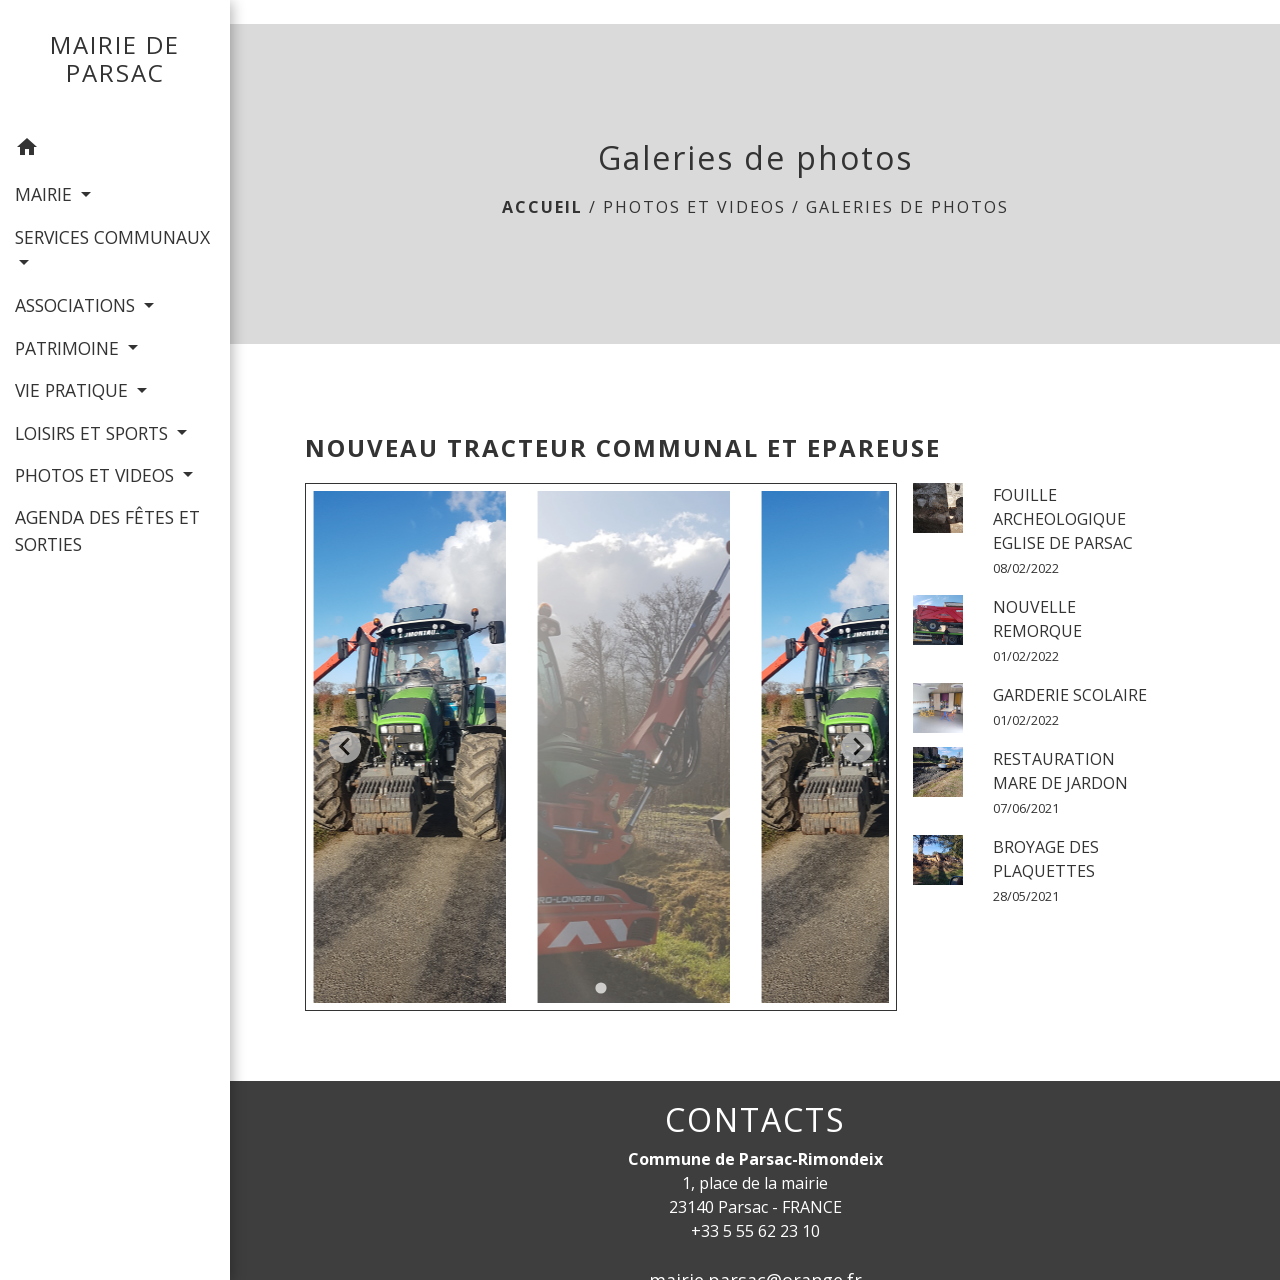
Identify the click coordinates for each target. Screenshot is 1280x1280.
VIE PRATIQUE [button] (74, 390)
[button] (115, 150)
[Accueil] (115, 64)
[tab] (601, 987)
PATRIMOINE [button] (69, 348)
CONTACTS (755, 1120)
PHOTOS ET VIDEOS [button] (97, 475)
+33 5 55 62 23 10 (755, 1231)
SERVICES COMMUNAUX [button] (112, 237)
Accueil (542, 207)
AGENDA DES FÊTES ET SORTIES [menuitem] (107, 530)
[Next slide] (857, 747)
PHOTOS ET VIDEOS (694, 207)
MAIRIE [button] (46, 194)
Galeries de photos (907, 207)
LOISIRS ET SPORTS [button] (94, 433)
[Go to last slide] (345, 747)
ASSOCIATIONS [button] (77, 305)
